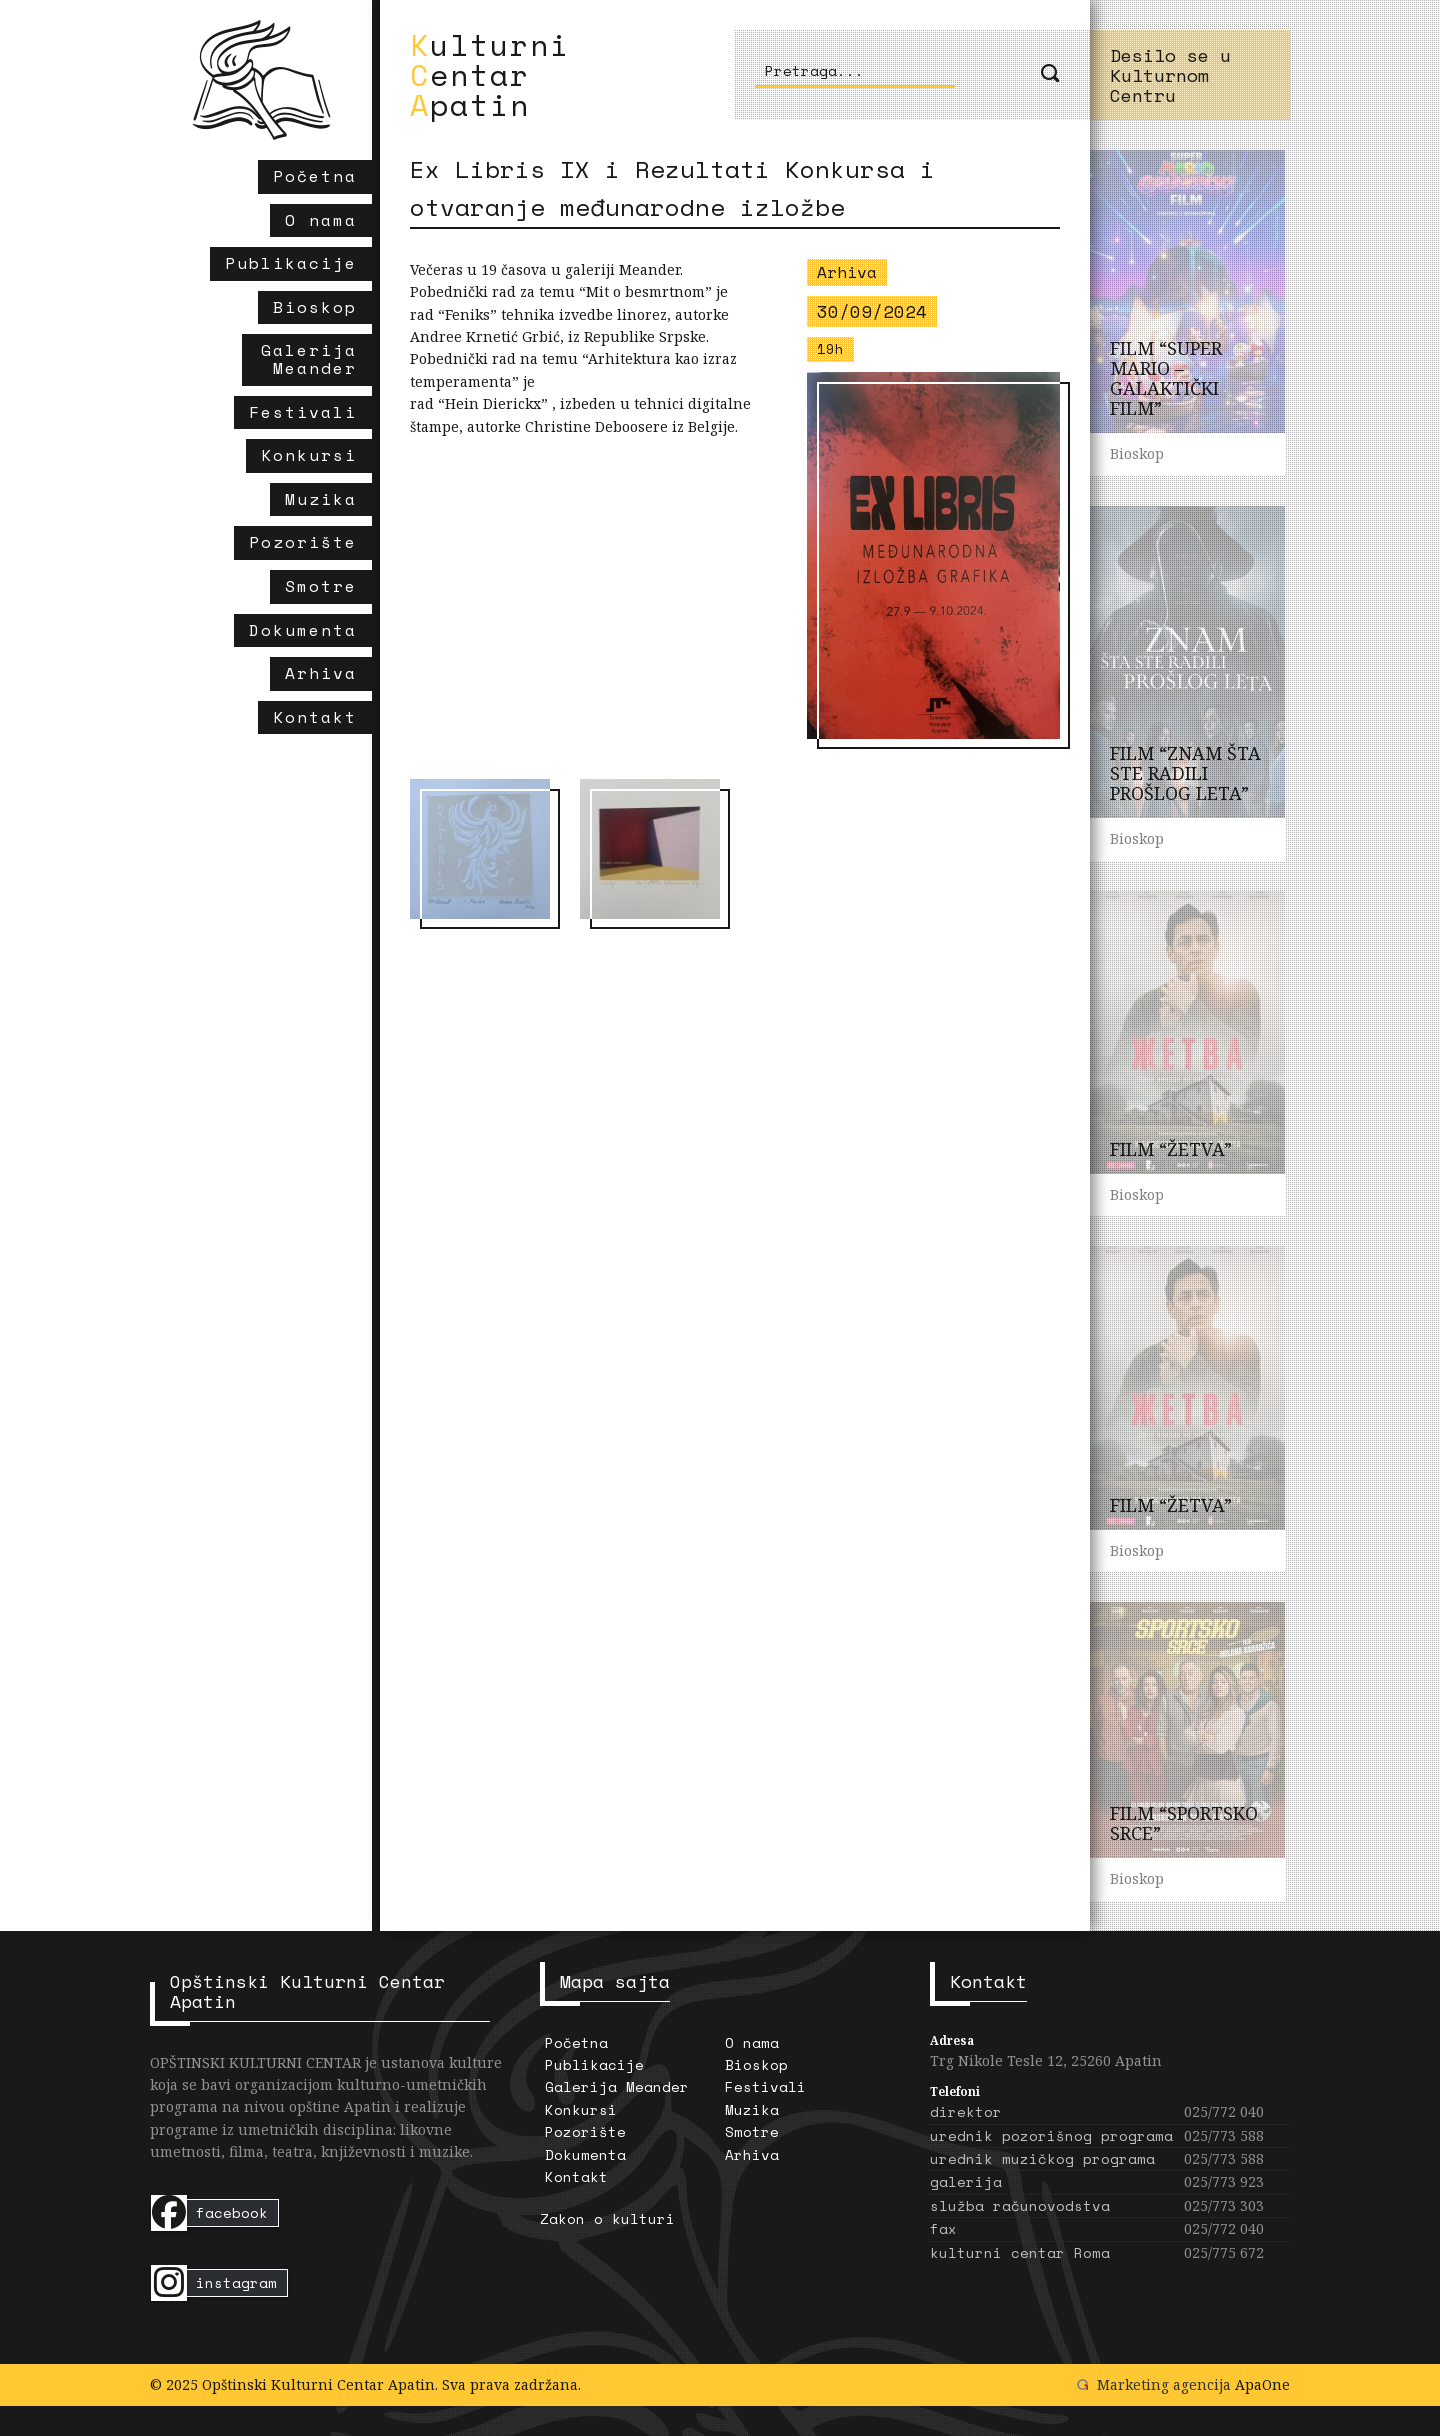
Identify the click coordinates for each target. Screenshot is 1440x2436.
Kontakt (576, 2176)
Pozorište (585, 2131)
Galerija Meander (617, 2086)
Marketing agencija (1164, 2384)
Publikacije (594, 2064)
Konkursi (581, 2109)
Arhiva (752, 2154)
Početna (576, 2042)
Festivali (765, 2086)
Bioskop (756, 2064)
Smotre (752, 2131)
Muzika (752, 2109)
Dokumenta (585, 2154)
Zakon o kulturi (607, 2218)
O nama (752, 2042)
